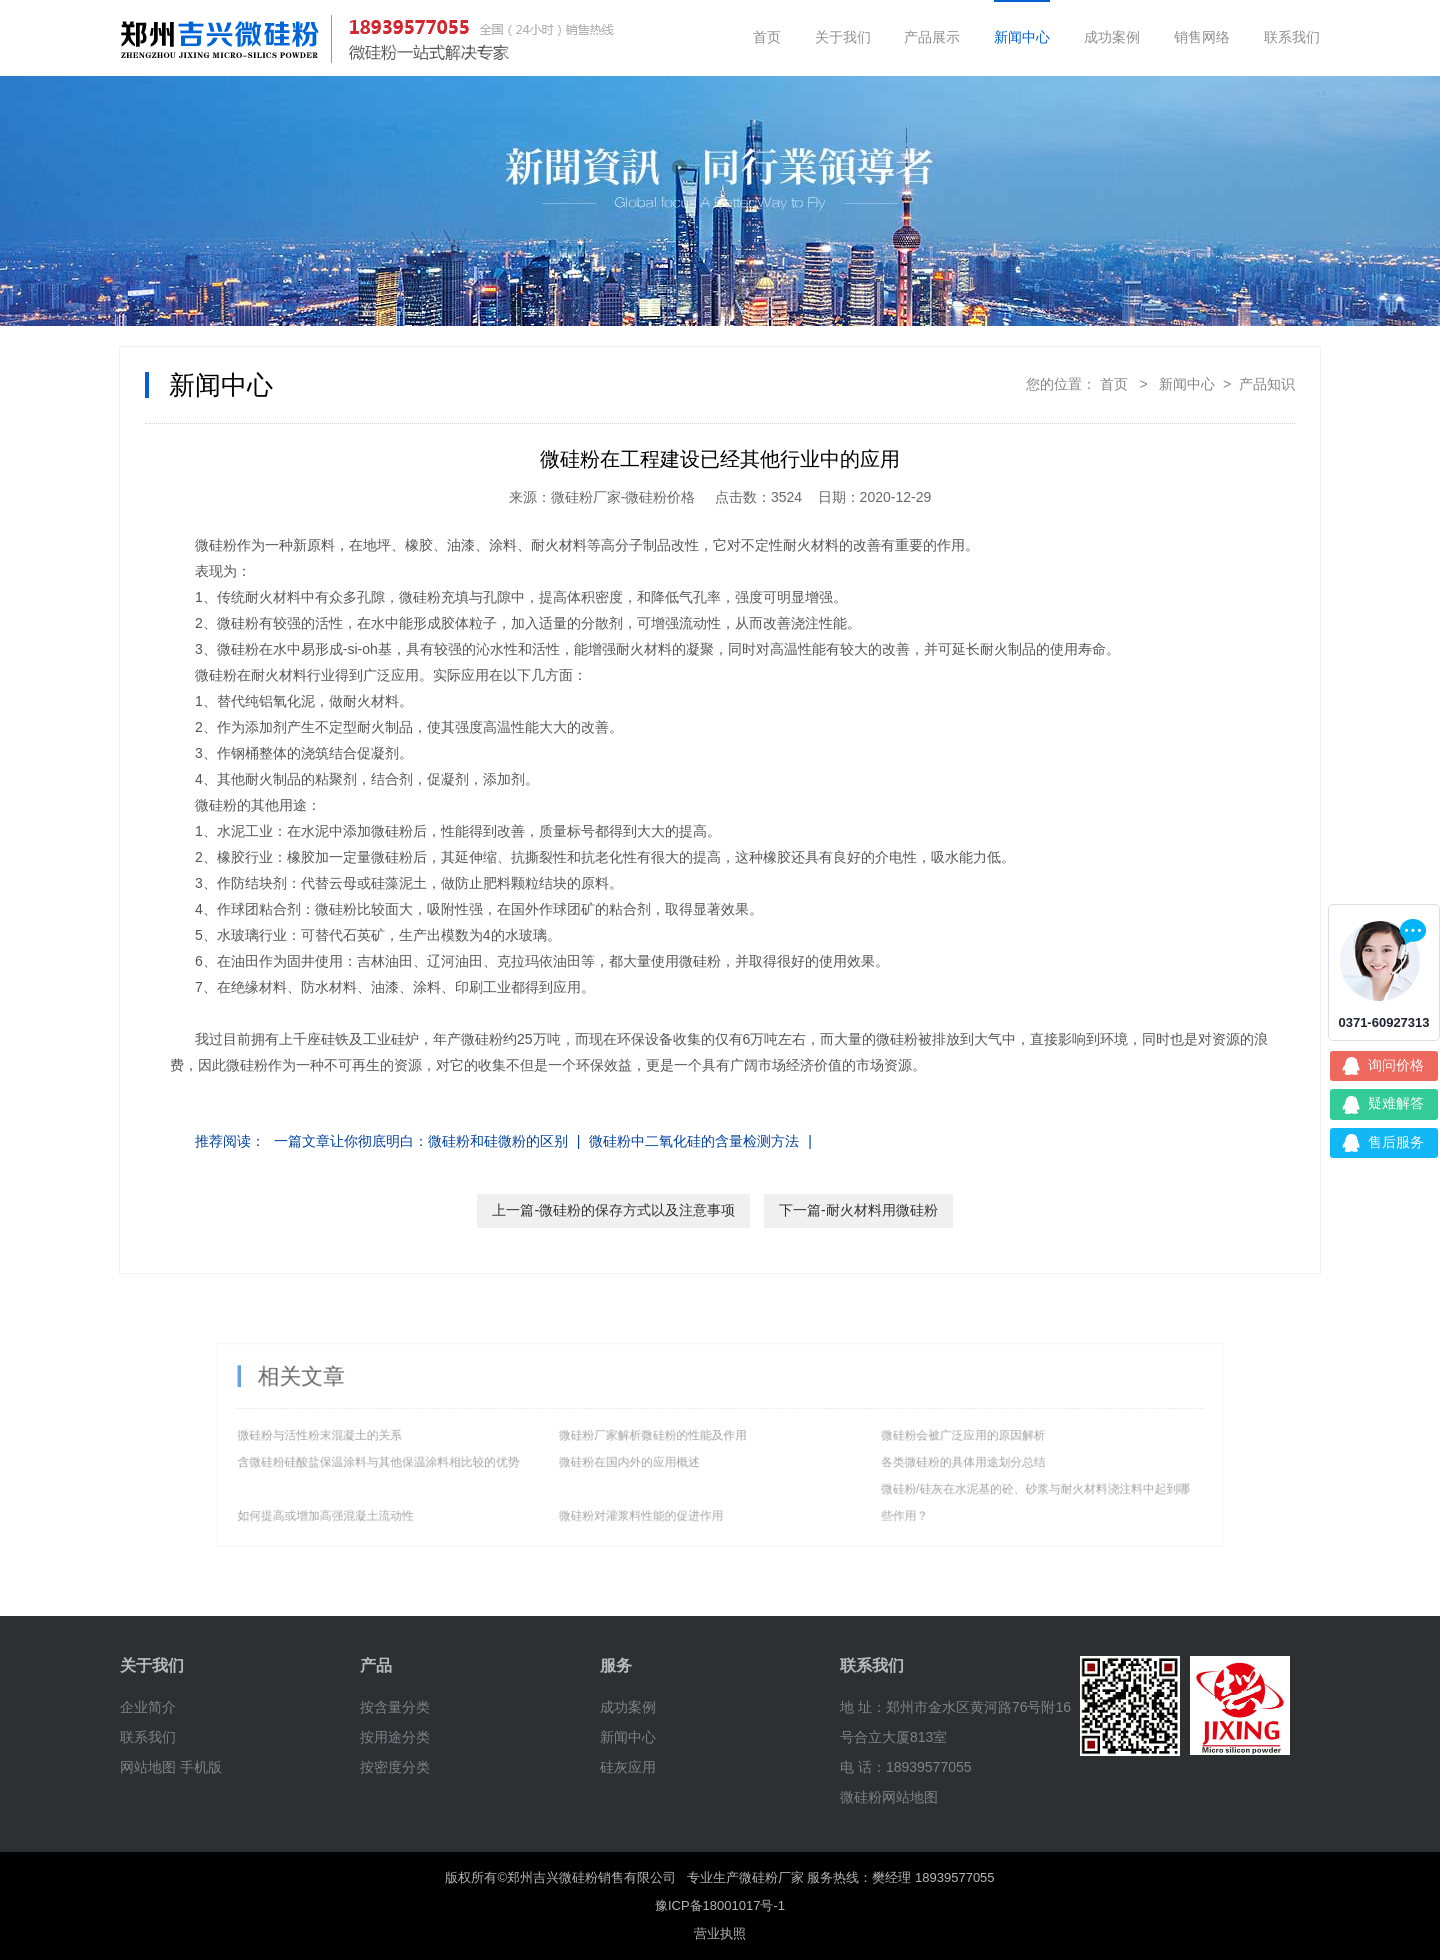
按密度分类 (395, 1767)
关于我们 (843, 37)
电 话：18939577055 (906, 1767)
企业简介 (148, 1707)
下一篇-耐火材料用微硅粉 (858, 1210)
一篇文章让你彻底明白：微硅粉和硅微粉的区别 (421, 1141)
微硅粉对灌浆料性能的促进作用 (660, 1498)
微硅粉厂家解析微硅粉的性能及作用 (669, 1438)
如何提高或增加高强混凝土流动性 (421, 1498)
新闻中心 (1022, 37)
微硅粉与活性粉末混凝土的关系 (417, 1438)
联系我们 (1292, 37)
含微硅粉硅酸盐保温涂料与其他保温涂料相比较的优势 (461, 1458)
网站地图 (148, 1767)
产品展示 (932, 37)
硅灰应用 (628, 1767)
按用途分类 (395, 1737)
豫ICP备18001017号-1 (720, 1905)
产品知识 (1267, 384)
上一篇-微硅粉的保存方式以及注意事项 (613, 1210)
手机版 (201, 1767)
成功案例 (1112, 37)
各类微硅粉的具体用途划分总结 (904, 1458)
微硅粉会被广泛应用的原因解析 (904, 1438)
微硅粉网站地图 (889, 1797)
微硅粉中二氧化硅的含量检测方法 (694, 1141)
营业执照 (720, 1933)
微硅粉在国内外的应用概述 (651, 1458)
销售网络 (1202, 37)
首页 (767, 37)
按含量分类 (395, 1707)
